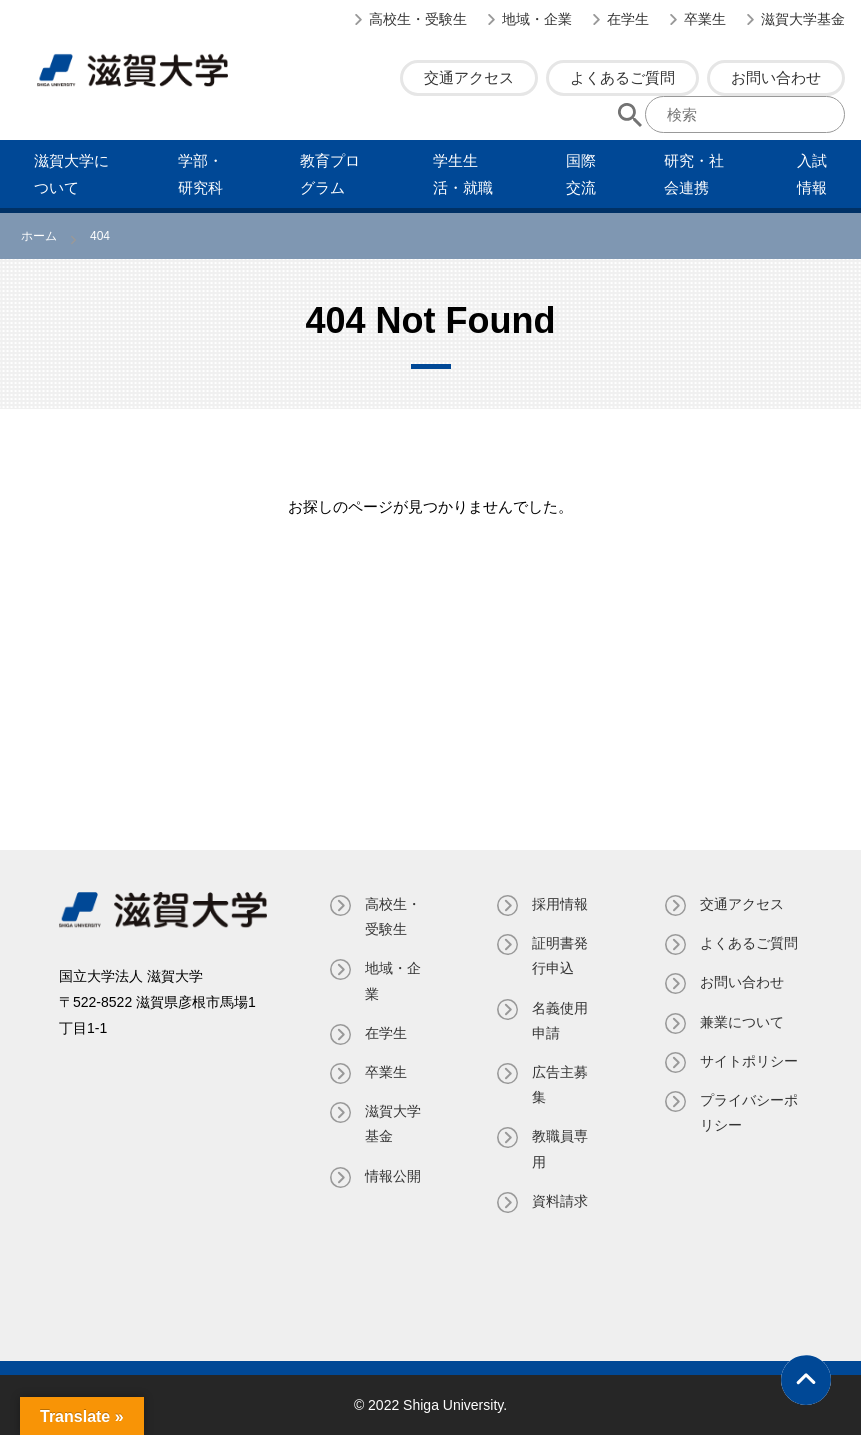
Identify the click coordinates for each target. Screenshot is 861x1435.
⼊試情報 (812, 174)
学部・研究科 (200, 174)
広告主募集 (560, 1084)
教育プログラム (330, 174)
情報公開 (393, 1176)
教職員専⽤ (560, 1148)
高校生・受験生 (418, 19)
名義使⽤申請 (560, 1020)
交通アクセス (469, 77)
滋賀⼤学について (71, 174)
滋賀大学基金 (803, 19)
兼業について (742, 1022)
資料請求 (560, 1201)
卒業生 (705, 19)
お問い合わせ (776, 77)
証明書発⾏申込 (560, 955)
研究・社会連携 (694, 174)
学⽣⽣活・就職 (463, 174)
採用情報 (560, 904)
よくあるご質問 (622, 77)
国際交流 (581, 174)
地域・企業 (537, 19)
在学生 (628, 19)
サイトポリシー (749, 1061)
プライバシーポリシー (749, 1112)
